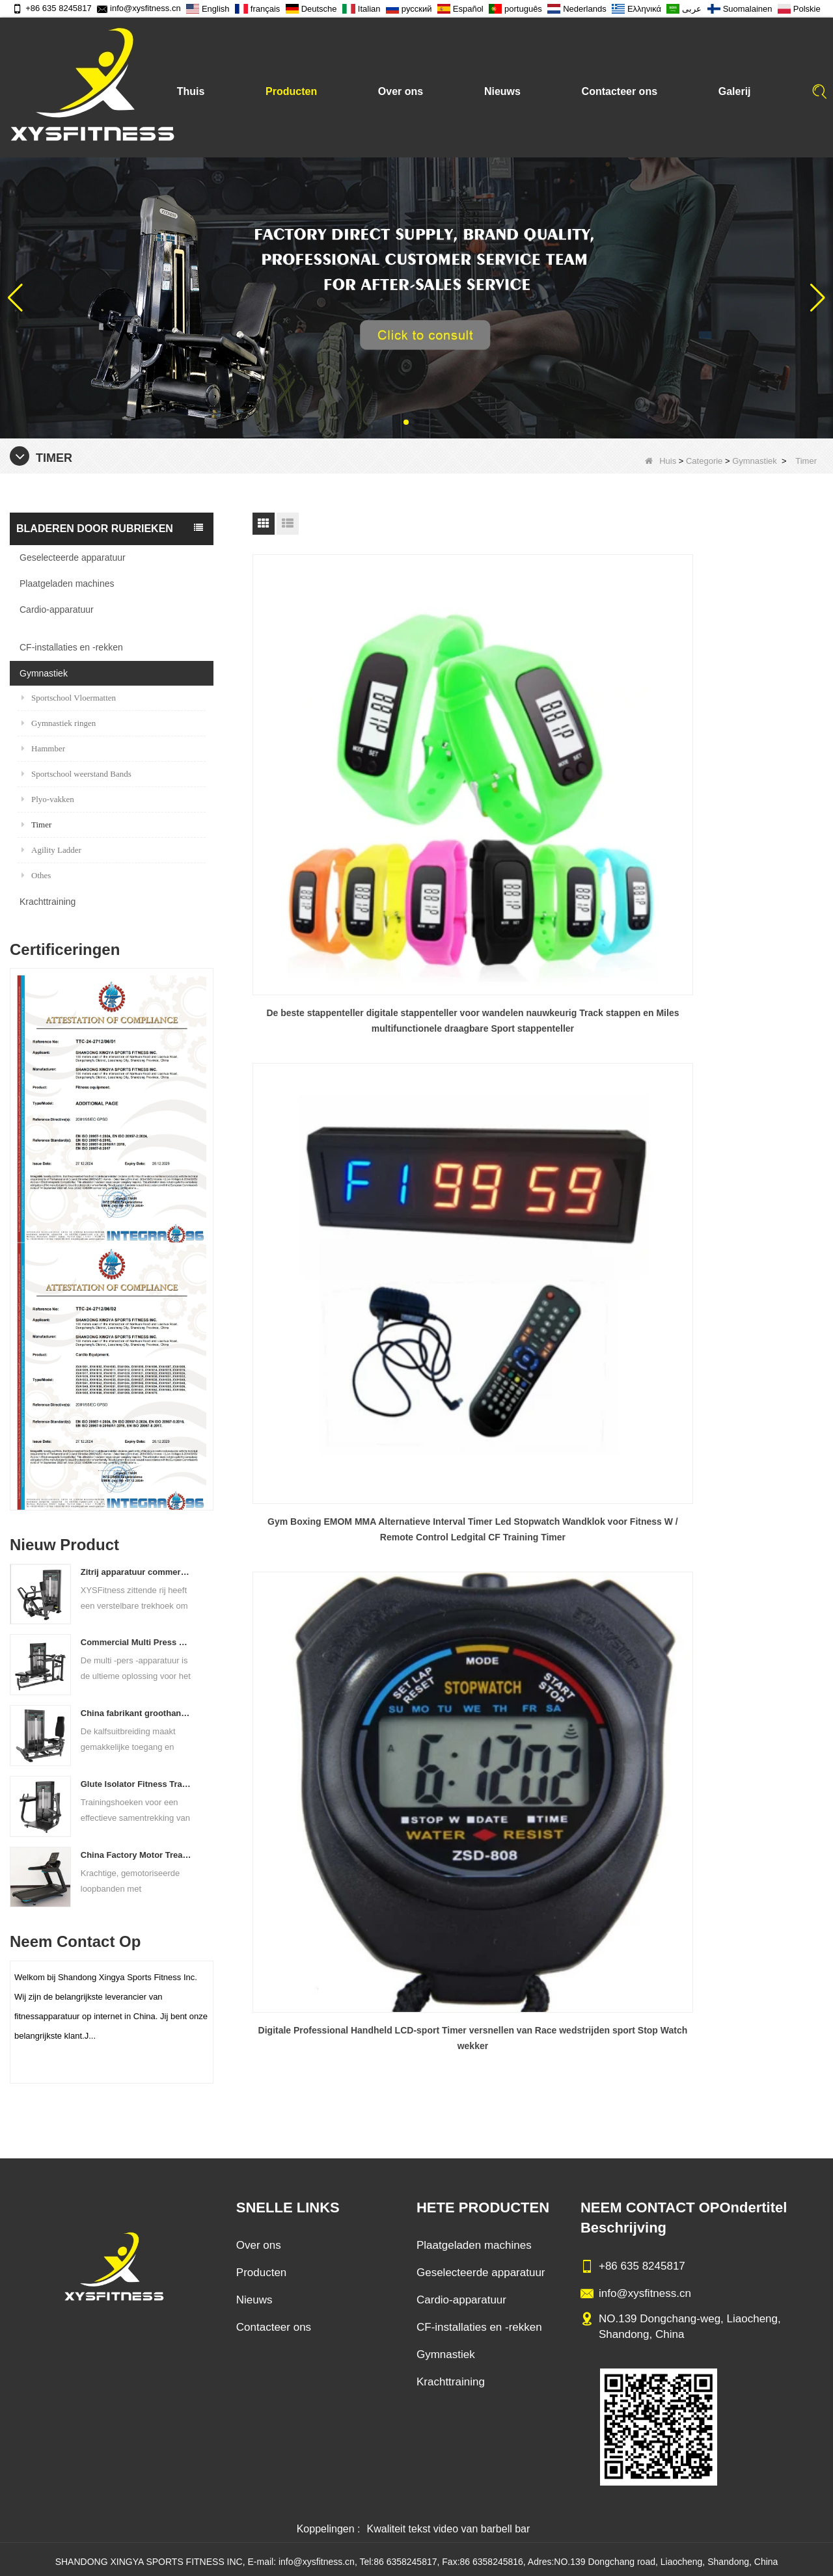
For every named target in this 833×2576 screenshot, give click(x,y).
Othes (36, 875)
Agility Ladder (51, 850)
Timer (36, 824)
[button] (406, 422)
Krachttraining (47, 901)
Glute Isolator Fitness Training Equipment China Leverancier (137, 1784)
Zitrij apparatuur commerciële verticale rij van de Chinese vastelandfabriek (137, 1572)
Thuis (191, 91)
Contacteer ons (619, 91)
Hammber (43, 748)
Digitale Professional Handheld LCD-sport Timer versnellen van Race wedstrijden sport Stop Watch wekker (732, 762)
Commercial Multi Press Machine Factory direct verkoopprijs (137, 1642)
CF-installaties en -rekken (71, 647)
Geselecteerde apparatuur (73, 557)
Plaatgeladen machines (67, 583)
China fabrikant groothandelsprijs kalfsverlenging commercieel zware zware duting (137, 1713)
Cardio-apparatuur (57, 609)
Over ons (400, 91)
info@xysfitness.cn (139, 8)
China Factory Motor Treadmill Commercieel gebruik (137, 1855)
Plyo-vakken (47, 799)
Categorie (704, 461)
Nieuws (502, 91)
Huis (660, 461)
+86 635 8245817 (52, 8)
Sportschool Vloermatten (68, 698)
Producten (291, 91)
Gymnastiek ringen (58, 723)
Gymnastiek (754, 461)
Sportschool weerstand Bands (76, 774)
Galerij (734, 91)
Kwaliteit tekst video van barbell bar (448, 2519)
